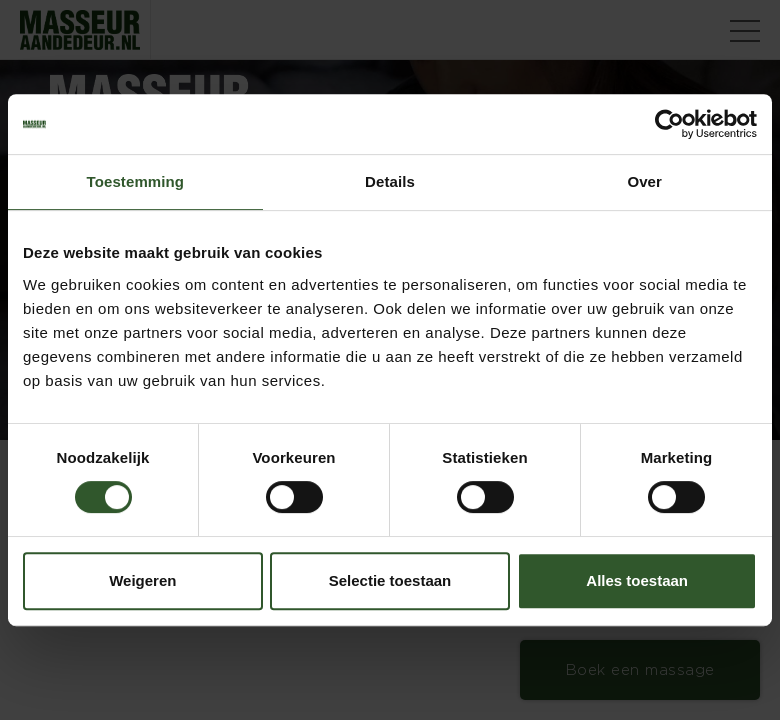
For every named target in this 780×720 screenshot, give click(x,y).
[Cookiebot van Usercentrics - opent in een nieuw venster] (669, 124)
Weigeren (142, 580)
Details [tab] (390, 181)
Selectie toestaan (390, 580)
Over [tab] (644, 181)
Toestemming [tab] (136, 181)
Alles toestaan (637, 580)
